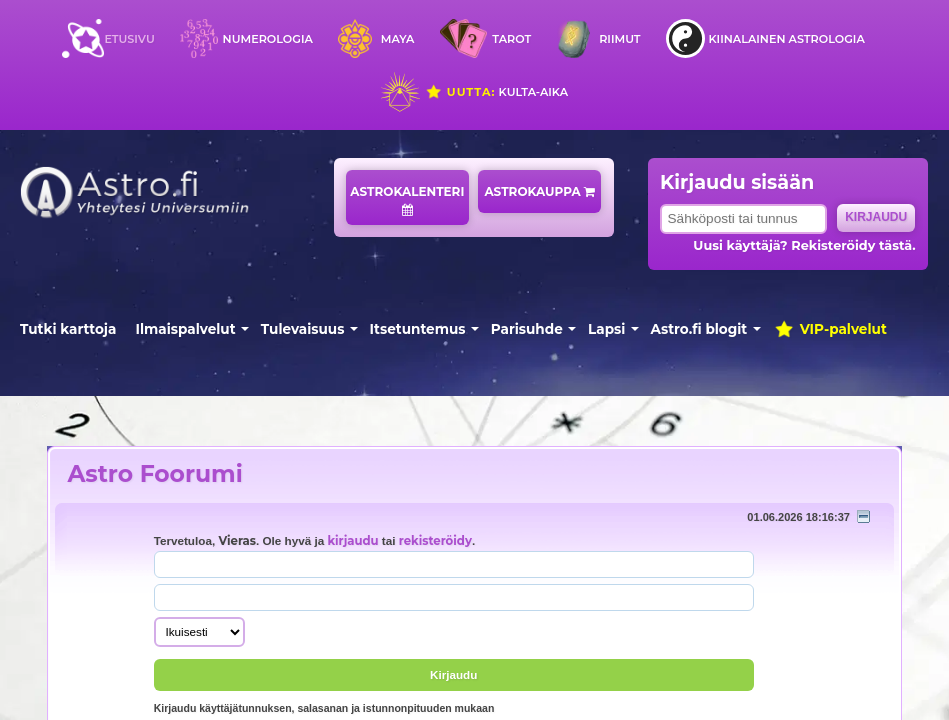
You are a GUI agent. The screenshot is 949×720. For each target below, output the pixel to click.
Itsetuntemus (418, 329)
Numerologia (268, 39)
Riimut (619, 39)
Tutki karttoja (68, 329)
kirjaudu (352, 541)
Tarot (511, 39)
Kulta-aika (496, 92)
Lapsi (606, 329)
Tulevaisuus (303, 329)
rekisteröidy (435, 541)
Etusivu (129, 39)
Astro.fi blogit (699, 329)
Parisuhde (527, 329)
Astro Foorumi (154, 473)
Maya (398, 39)
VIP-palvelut (830, 329)
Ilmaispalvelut (186, 329)
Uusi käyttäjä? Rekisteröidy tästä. (804, 245)
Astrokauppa (539, 191)
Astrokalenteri (407, 200)
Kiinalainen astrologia (786, 39)
